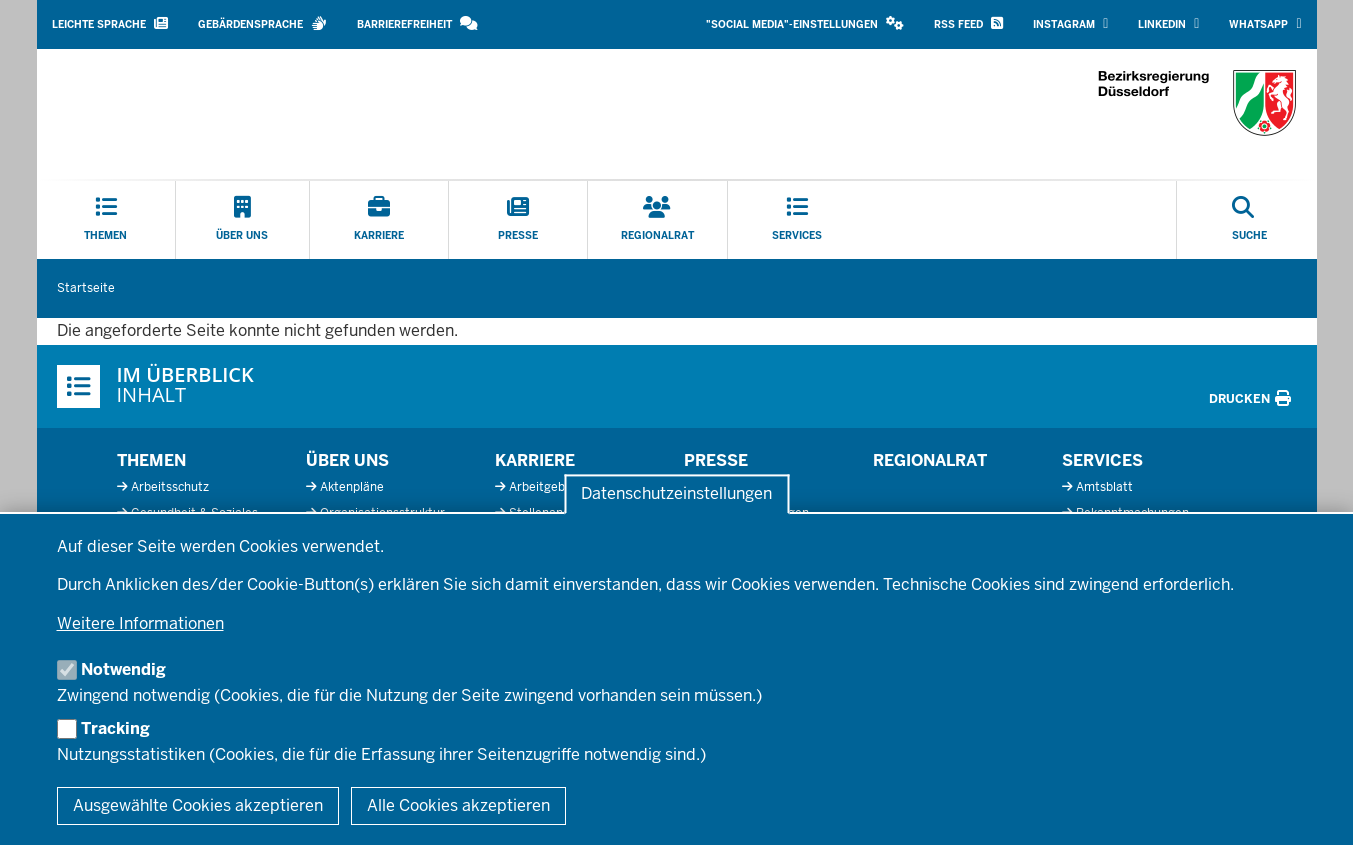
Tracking (115, 728)
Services (1102, 460)
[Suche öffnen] (1249, 220)
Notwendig (123, 669)
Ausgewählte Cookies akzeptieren (198, 805)
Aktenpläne (352, 487)
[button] (805, 24)
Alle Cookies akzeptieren (458, 805)
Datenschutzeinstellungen (676, 494)
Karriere (535, 460)
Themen (151, 460)
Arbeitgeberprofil (557, 487)
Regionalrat (930, 460)
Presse (716, 460)
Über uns (347, 460)
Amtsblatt (1104, 487)
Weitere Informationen (140, 623)
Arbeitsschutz (170, 487)
